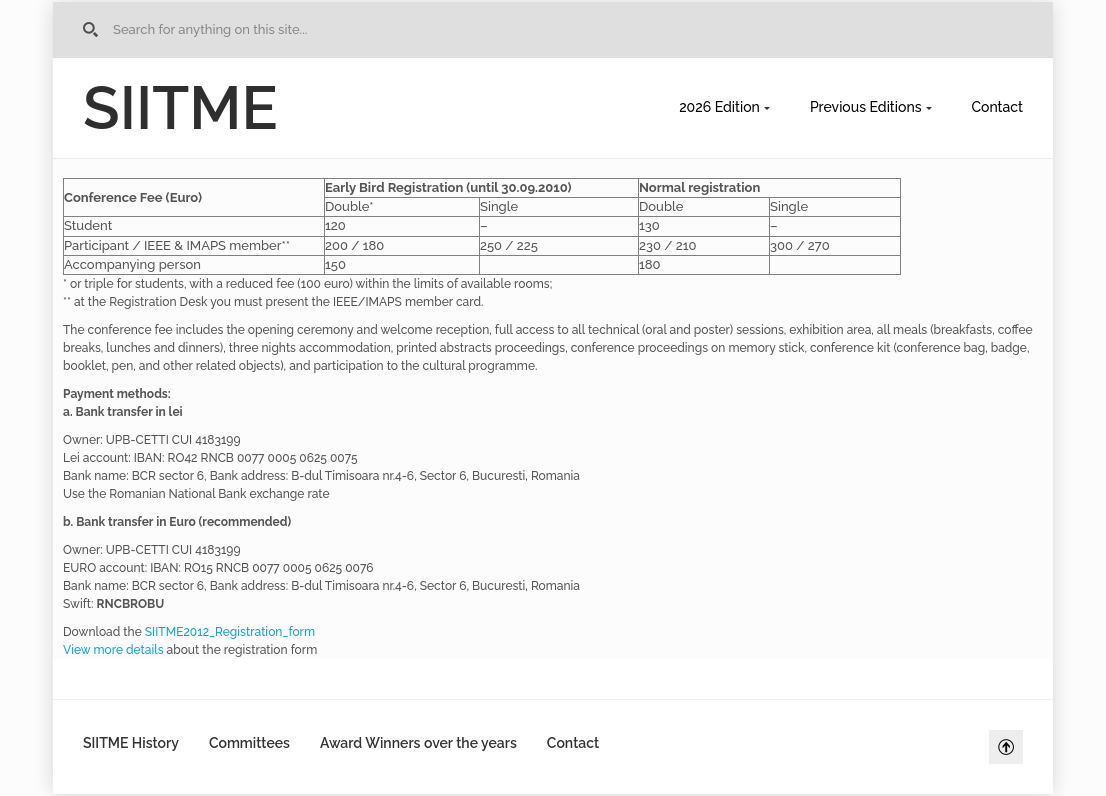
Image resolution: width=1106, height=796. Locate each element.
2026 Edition (719, 107)
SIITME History (131, 743)
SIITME (180, 108)
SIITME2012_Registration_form (230, 632)
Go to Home (94, 30)
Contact (998, 107)
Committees (249, 743)
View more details (113, 650)
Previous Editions (866, 107)
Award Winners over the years (418, 743)
